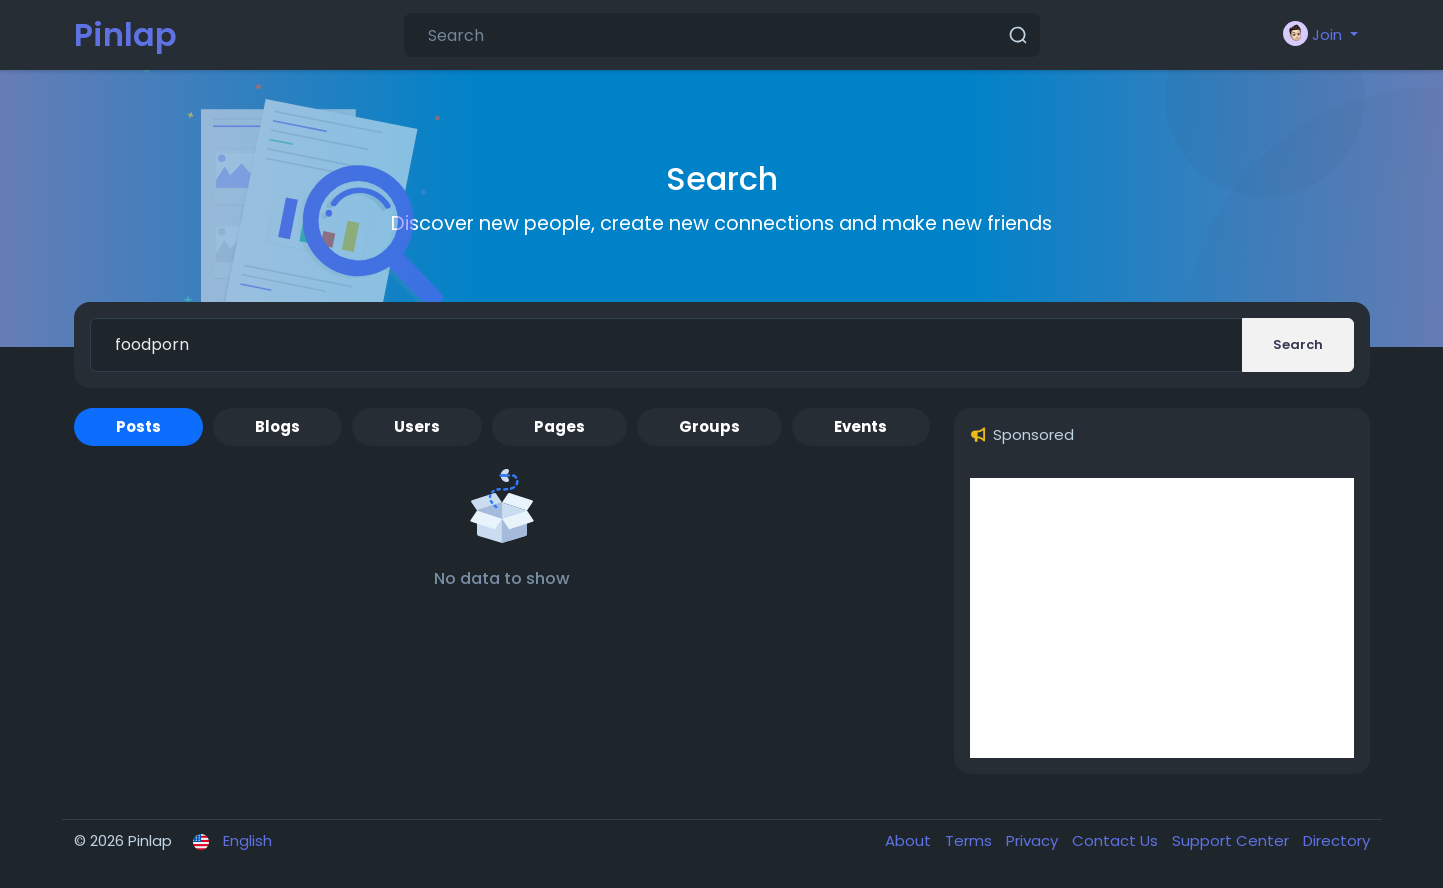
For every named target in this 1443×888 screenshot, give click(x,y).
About (910, 840)
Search (1298, 344)
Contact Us (1117, 840)
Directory (1336, 840)
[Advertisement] (1162, 618)
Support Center (1232, 840)
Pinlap (125, 34)
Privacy (1034, 840)
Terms (970, 840)
